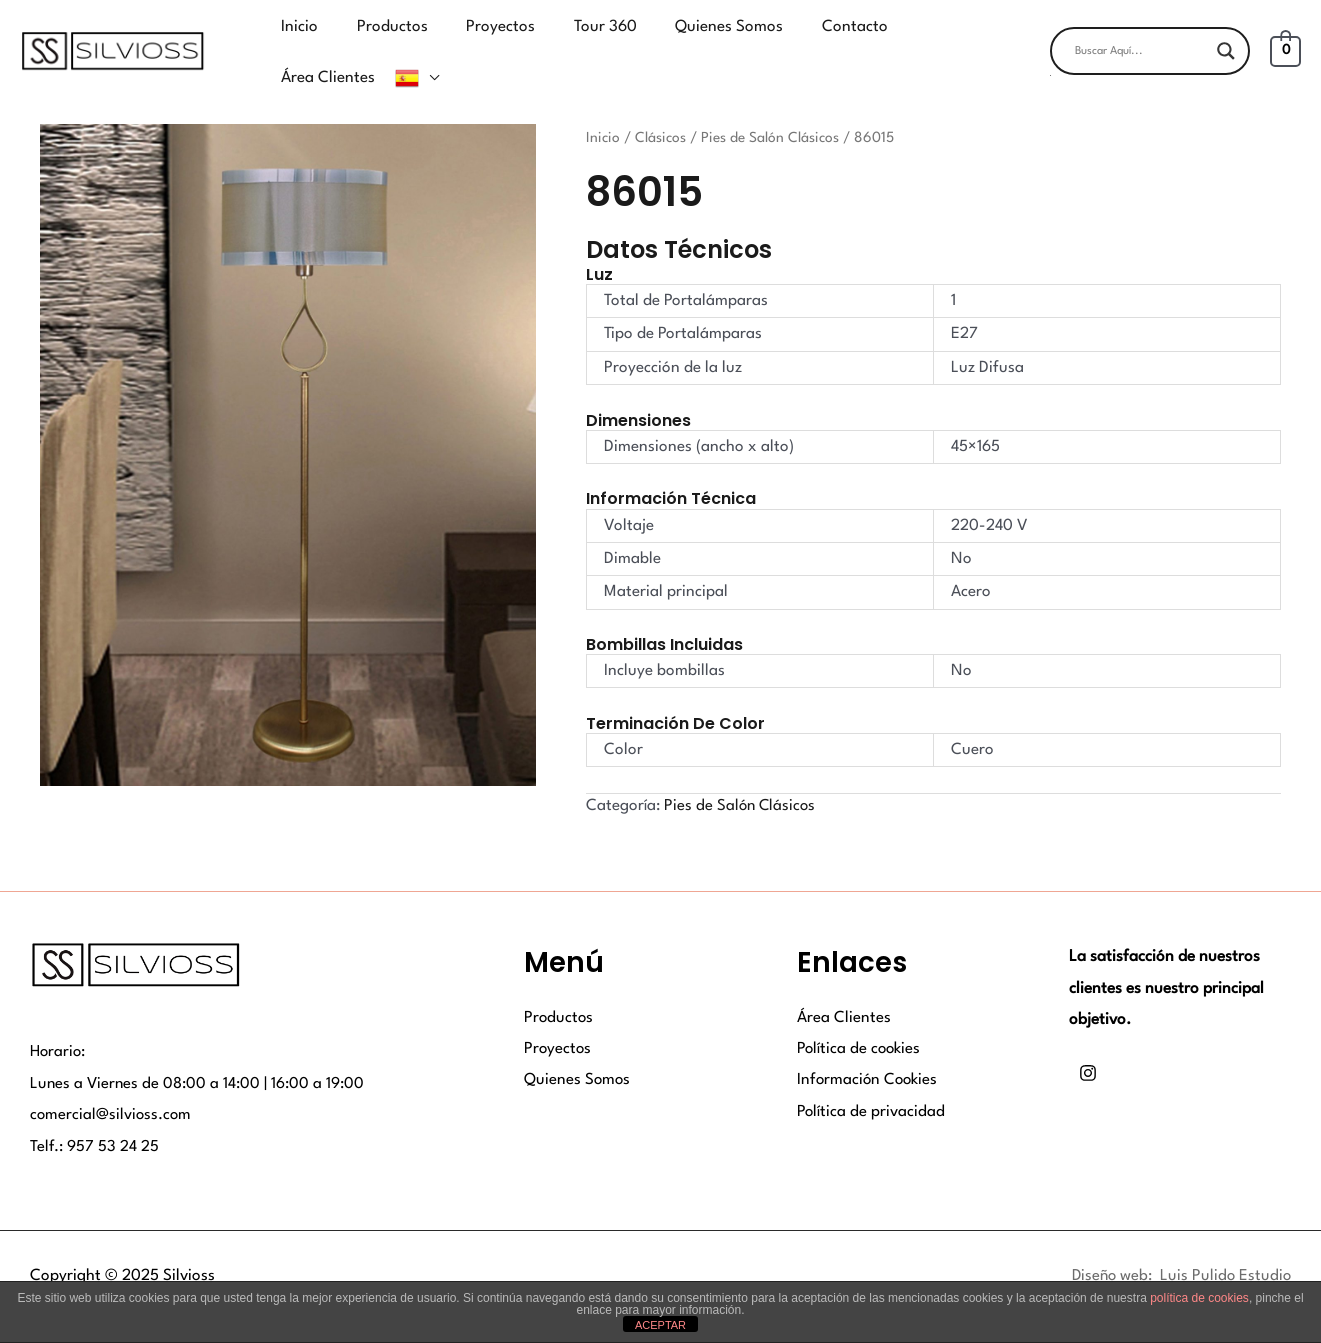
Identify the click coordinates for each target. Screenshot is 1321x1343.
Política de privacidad (871, 1084)
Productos (559, 990)
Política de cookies (860, 1021)
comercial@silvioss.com (112, 1087)
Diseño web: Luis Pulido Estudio (1179, 1248)
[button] (1150, 61)
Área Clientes (844, 990)
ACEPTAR (660, 1325)
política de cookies (1199, 1298)
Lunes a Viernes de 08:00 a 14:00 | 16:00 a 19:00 (198, 1055)
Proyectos (558, 1021)
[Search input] (1141, 37)
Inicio (603, 109)
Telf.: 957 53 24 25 (95, 1119)
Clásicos (660, 109)
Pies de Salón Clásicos (770, 109)
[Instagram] (1088, 1045)
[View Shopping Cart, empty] (1285, 37)
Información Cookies (869, 1053)
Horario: (59, 1024)
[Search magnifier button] (1226, 37)
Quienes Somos (578, 1053)
